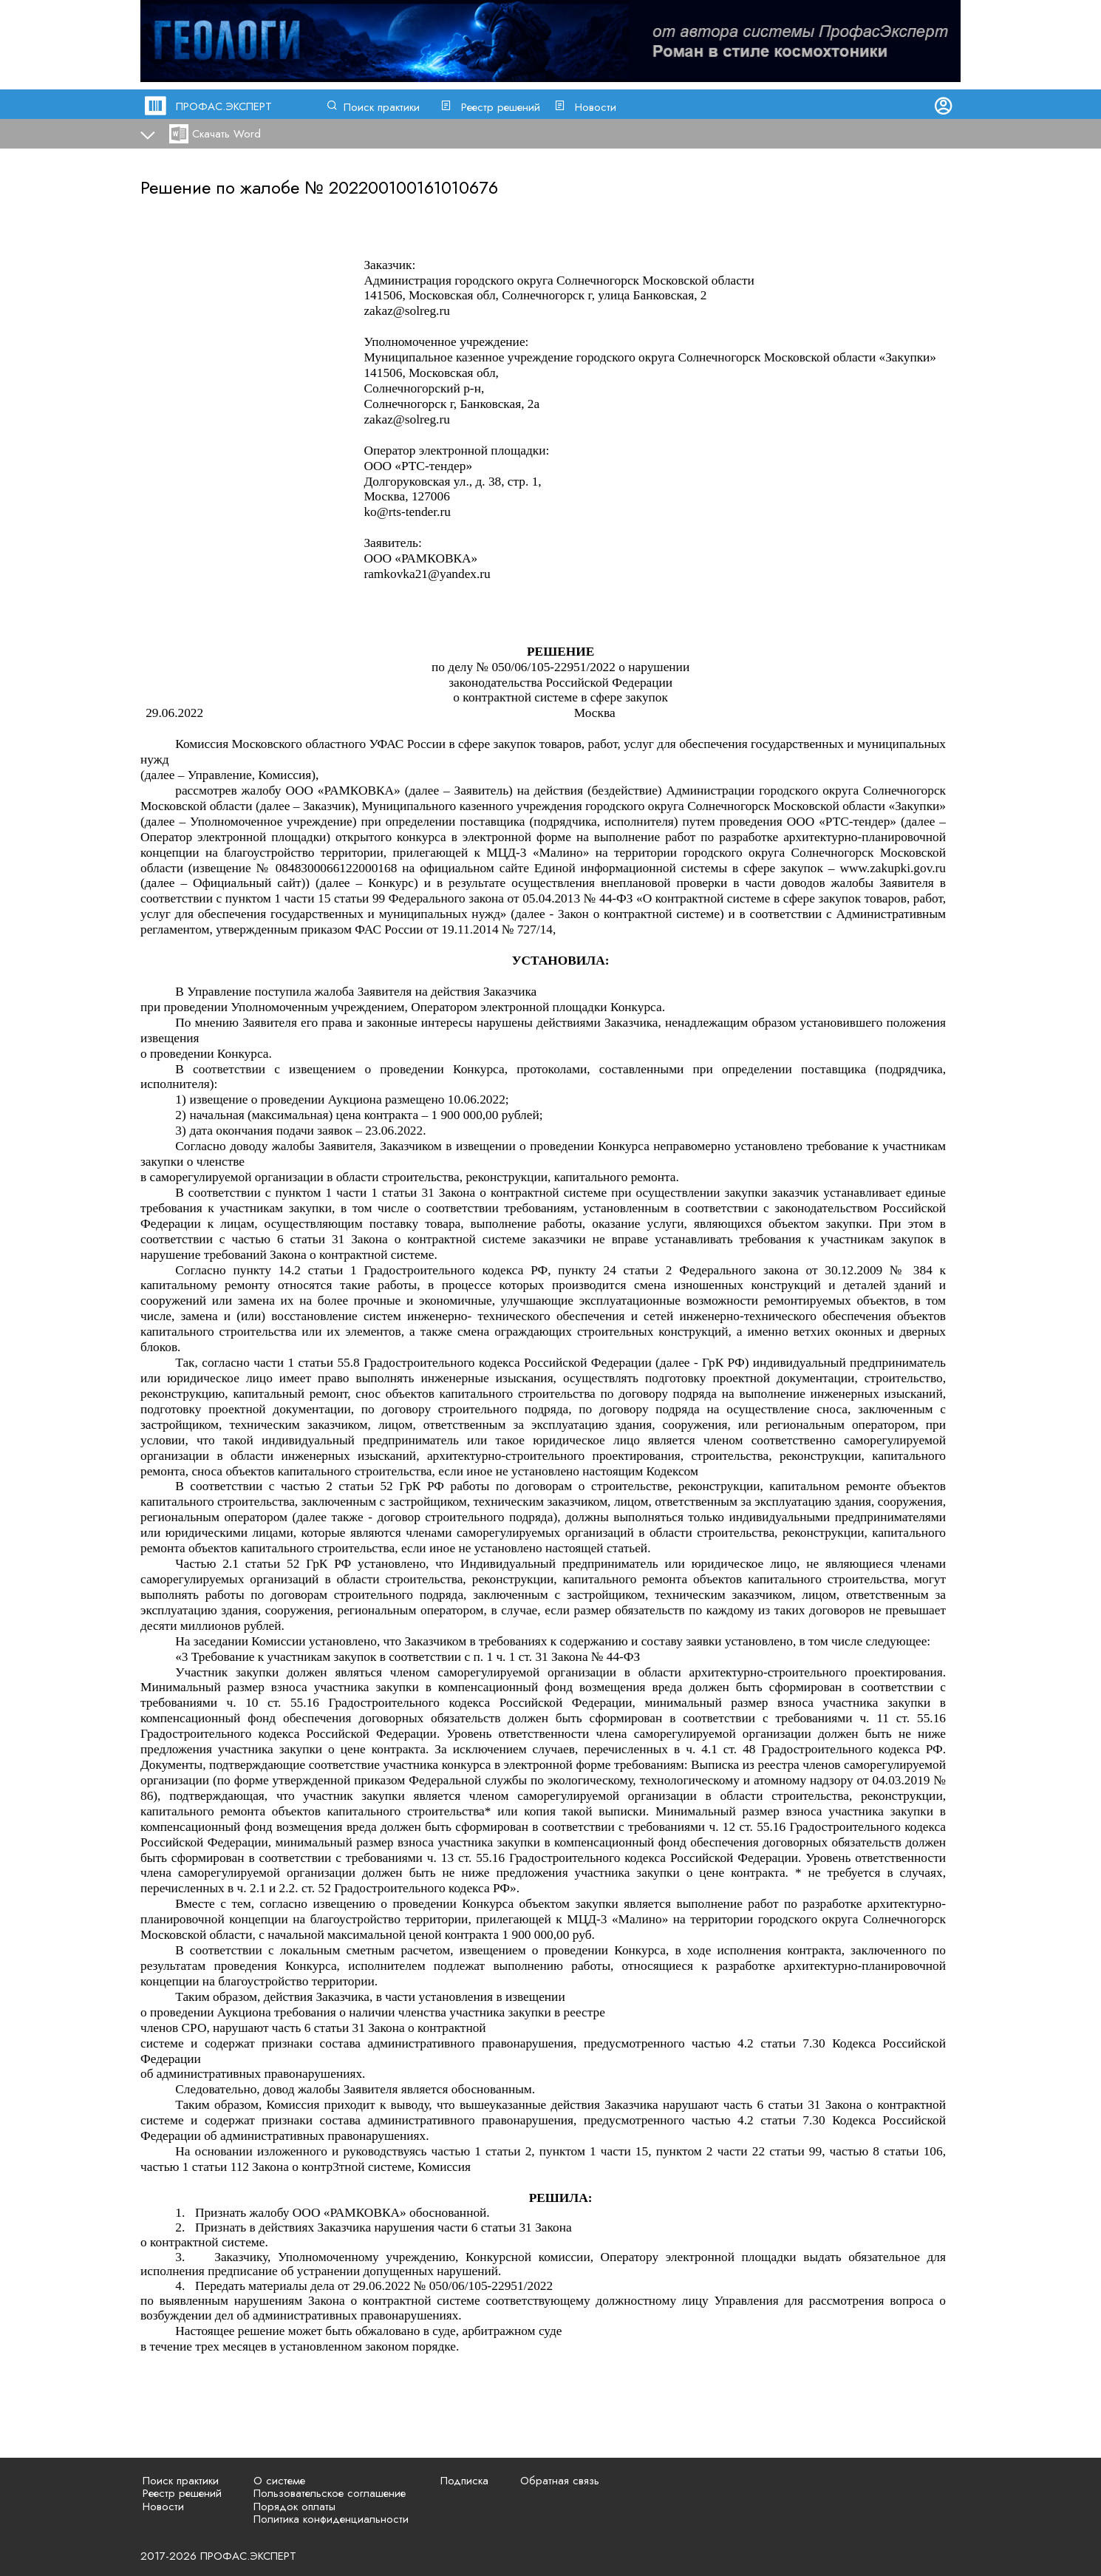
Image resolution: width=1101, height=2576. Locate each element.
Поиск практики (382, 107)
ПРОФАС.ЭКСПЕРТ (224, 106)
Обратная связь (559, 2481)
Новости (595, 107)
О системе (279, 2481)
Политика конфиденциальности (331, 2519)
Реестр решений (500, 107)
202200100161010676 (413, 187)
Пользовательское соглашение (329, 2493)
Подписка (464, 2481)
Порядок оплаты (294, 2506)
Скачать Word (226, 134)
